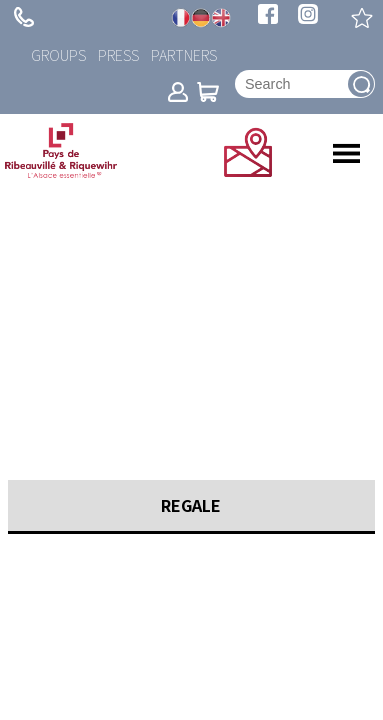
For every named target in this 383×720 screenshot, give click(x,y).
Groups (58, 54)
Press (118, 54)
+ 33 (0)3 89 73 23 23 (24, 17)
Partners (184, 54)
